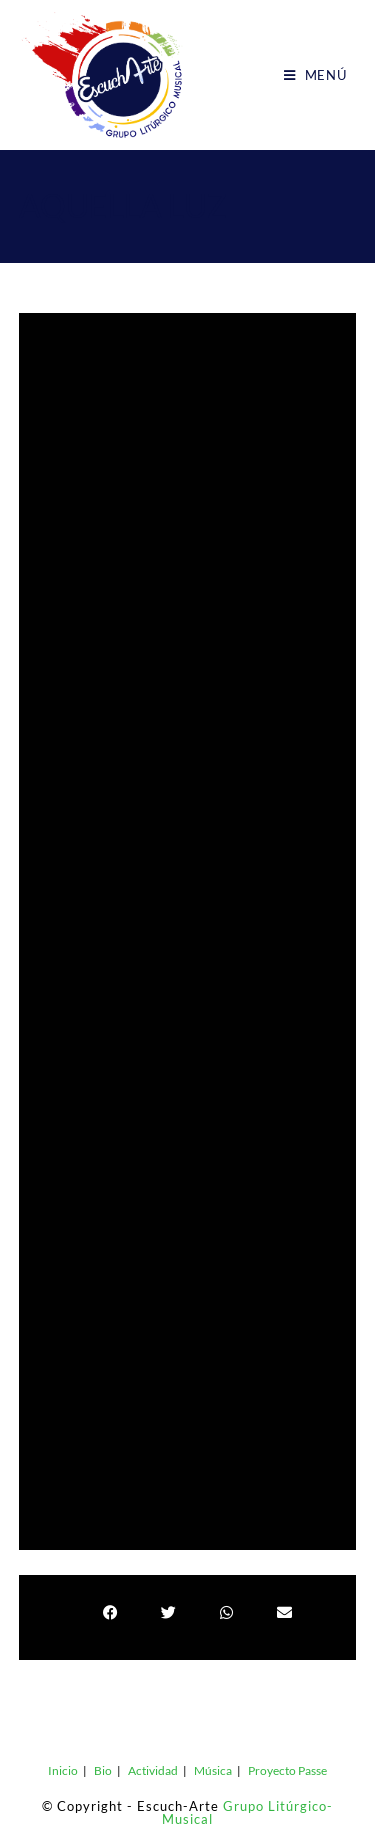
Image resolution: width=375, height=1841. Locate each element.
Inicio (63, 1770)
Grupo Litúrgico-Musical (247, 1812)
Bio (103, 1770)
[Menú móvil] (315, 75)
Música (213, 1770)
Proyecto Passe (287, 1770)
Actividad (153, 1770)
